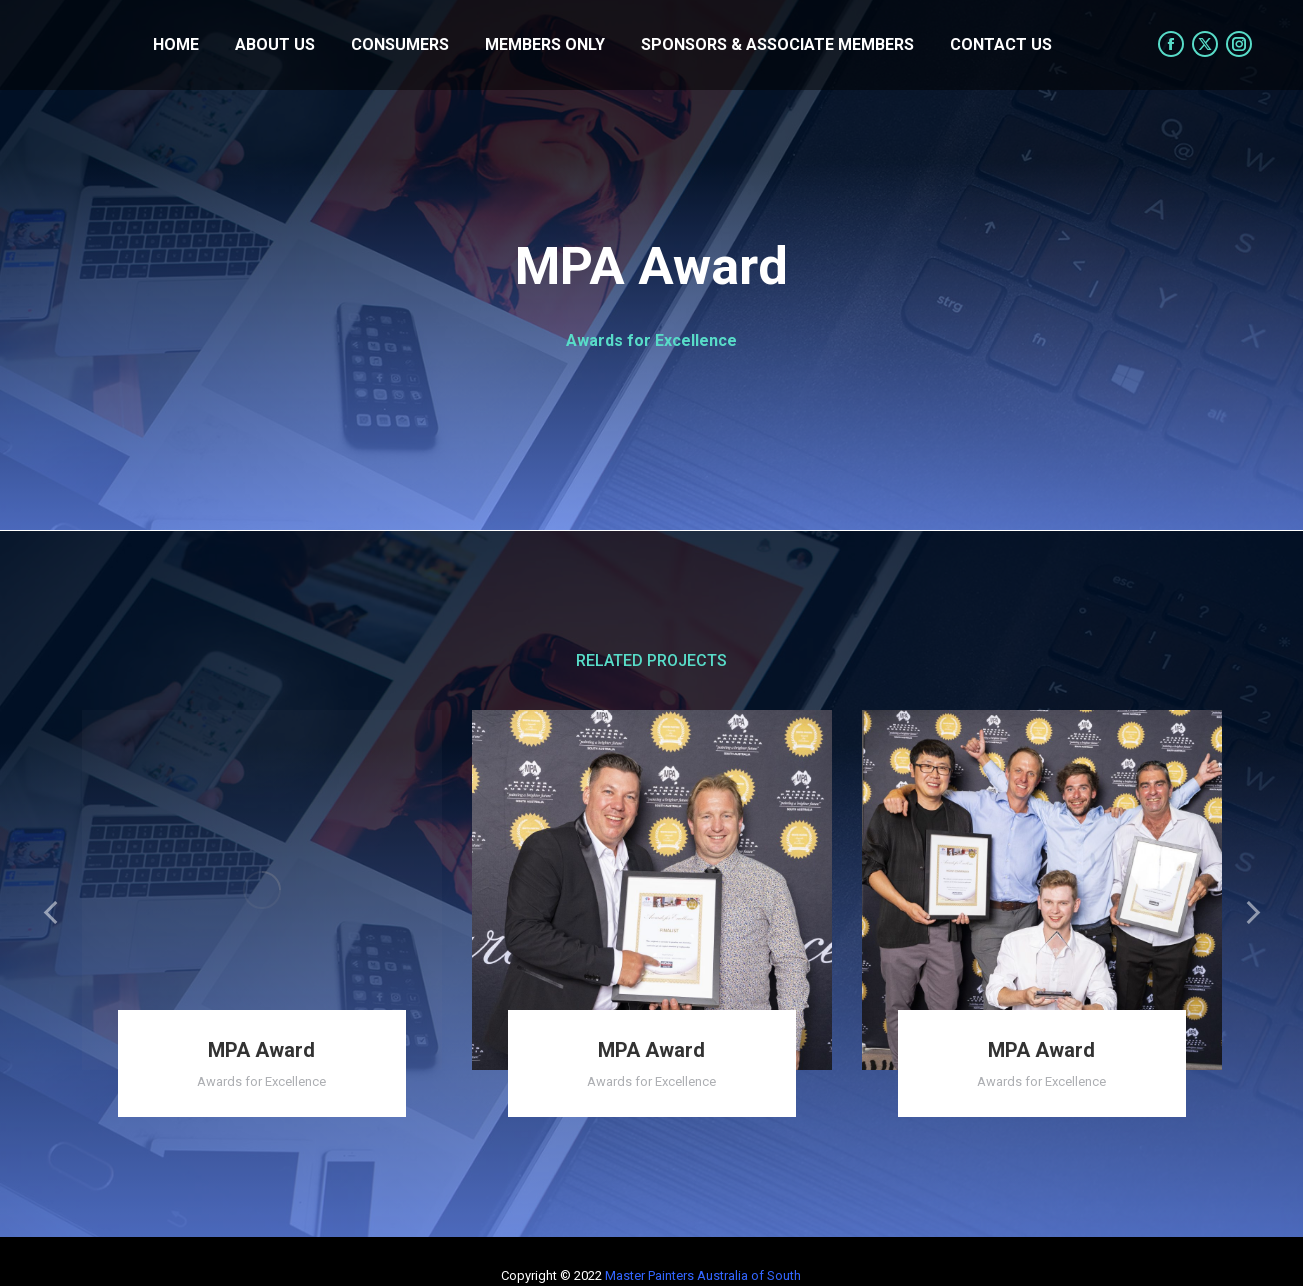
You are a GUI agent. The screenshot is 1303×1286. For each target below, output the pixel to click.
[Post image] (262, 890)
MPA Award (261, 1050)
